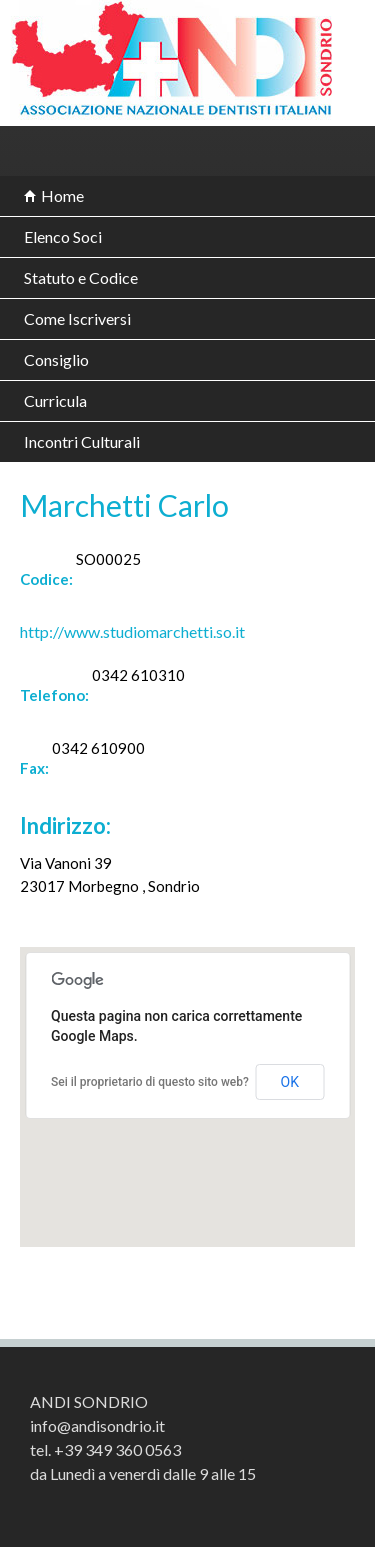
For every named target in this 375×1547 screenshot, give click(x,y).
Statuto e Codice (81, 277)
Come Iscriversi (77, 318)
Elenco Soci (63, 236)
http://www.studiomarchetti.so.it (132, 631)
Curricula (55, 400)
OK (290, 1082)
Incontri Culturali (82, 441)
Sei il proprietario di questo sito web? (150, 1082)
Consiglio (56, 359)
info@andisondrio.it (97, 1425)
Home (62, 195)
